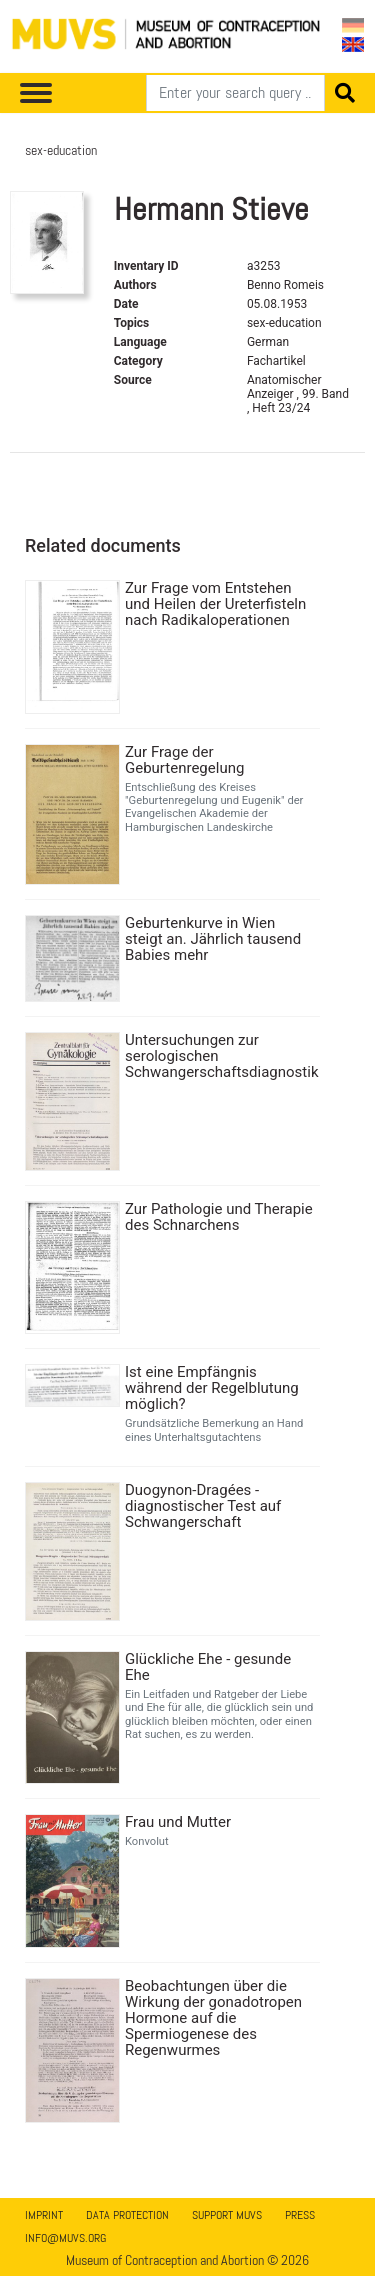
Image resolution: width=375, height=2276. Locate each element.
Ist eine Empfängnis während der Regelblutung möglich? (212, 1388)
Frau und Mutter (178, 1822)
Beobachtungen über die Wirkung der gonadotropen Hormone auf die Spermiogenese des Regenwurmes (213, 2018)
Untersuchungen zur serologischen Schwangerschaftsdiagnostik (220, 1056)
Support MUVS (227, 2215)
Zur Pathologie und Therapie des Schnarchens (219, 1217)
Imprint (44, 2215)
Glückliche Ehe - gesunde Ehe (208, 1667)
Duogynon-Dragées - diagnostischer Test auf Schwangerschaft (203, 1506)
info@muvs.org (65, 2238)
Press (300, 2215)
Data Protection (127, 2215)
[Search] (235, 93)
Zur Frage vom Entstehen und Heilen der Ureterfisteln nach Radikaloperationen (215, 604)
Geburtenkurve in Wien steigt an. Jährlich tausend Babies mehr (213, 939)
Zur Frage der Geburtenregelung (184, 760)
